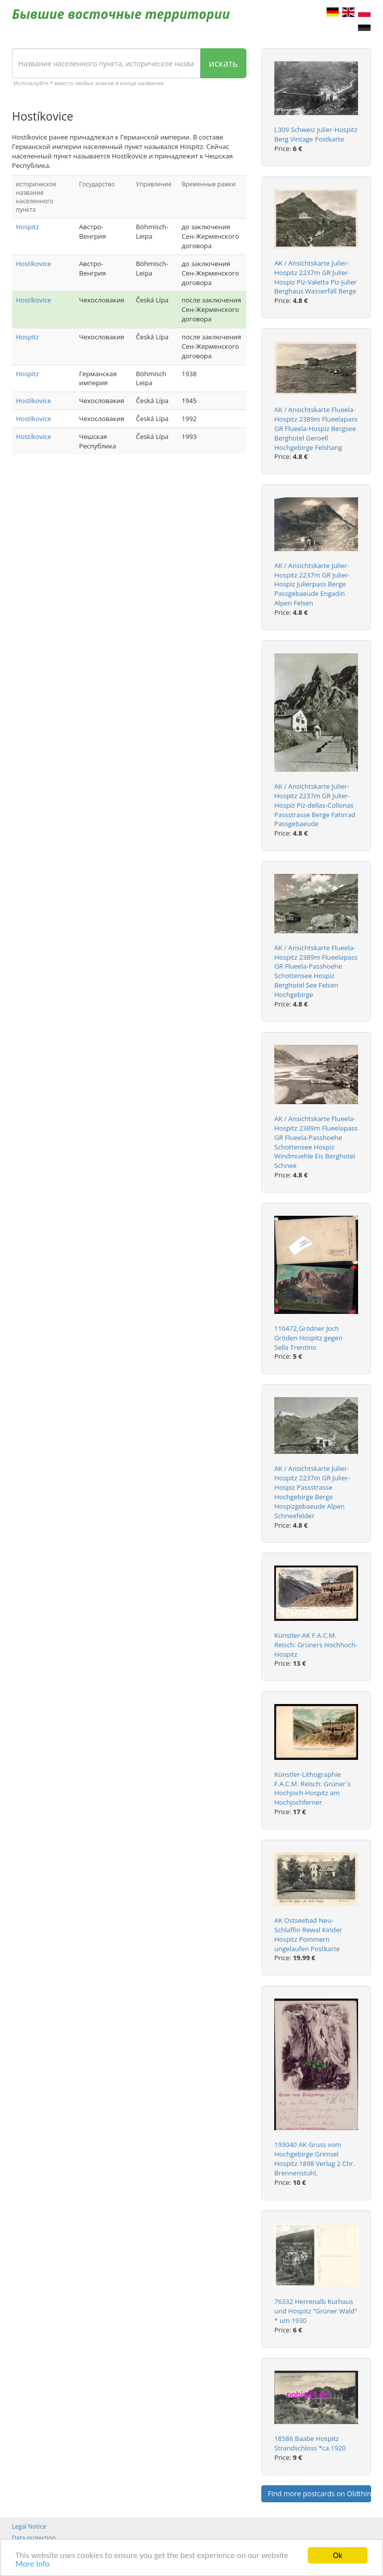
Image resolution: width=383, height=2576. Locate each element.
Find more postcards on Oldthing (319, 2493)
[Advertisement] (129, 542)
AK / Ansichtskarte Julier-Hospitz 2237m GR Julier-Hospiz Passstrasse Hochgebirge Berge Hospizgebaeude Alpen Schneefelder (312, 1492)
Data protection (34, 2538)
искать (223, 63)
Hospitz (27, 226)
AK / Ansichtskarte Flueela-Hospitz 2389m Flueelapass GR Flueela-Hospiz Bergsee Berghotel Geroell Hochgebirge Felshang (316, 428)
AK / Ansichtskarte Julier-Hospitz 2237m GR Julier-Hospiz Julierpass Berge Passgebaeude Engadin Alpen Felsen (312, 584)
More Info (32, 2564)
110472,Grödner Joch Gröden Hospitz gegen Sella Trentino (308, 1338)
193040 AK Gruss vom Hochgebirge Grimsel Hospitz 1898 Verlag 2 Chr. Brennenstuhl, (314, 2158)
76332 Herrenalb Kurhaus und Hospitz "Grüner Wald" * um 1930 (315, 2311)
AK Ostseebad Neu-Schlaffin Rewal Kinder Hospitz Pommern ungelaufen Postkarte (308, 1934)
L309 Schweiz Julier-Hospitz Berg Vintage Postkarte (316, 134)
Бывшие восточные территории (121, 14)
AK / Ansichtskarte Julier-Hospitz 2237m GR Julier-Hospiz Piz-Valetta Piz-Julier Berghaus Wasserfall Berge (315, 277)
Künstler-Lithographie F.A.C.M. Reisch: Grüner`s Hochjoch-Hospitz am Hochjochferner (312, 1788)
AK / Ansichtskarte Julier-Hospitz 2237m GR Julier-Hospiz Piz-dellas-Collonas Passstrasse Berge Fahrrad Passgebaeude (315, 805)
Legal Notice (29, 2526)
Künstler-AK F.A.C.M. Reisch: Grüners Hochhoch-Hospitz (316, 1645)
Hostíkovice (33, 263)
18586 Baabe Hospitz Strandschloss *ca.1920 (310, 2443)
